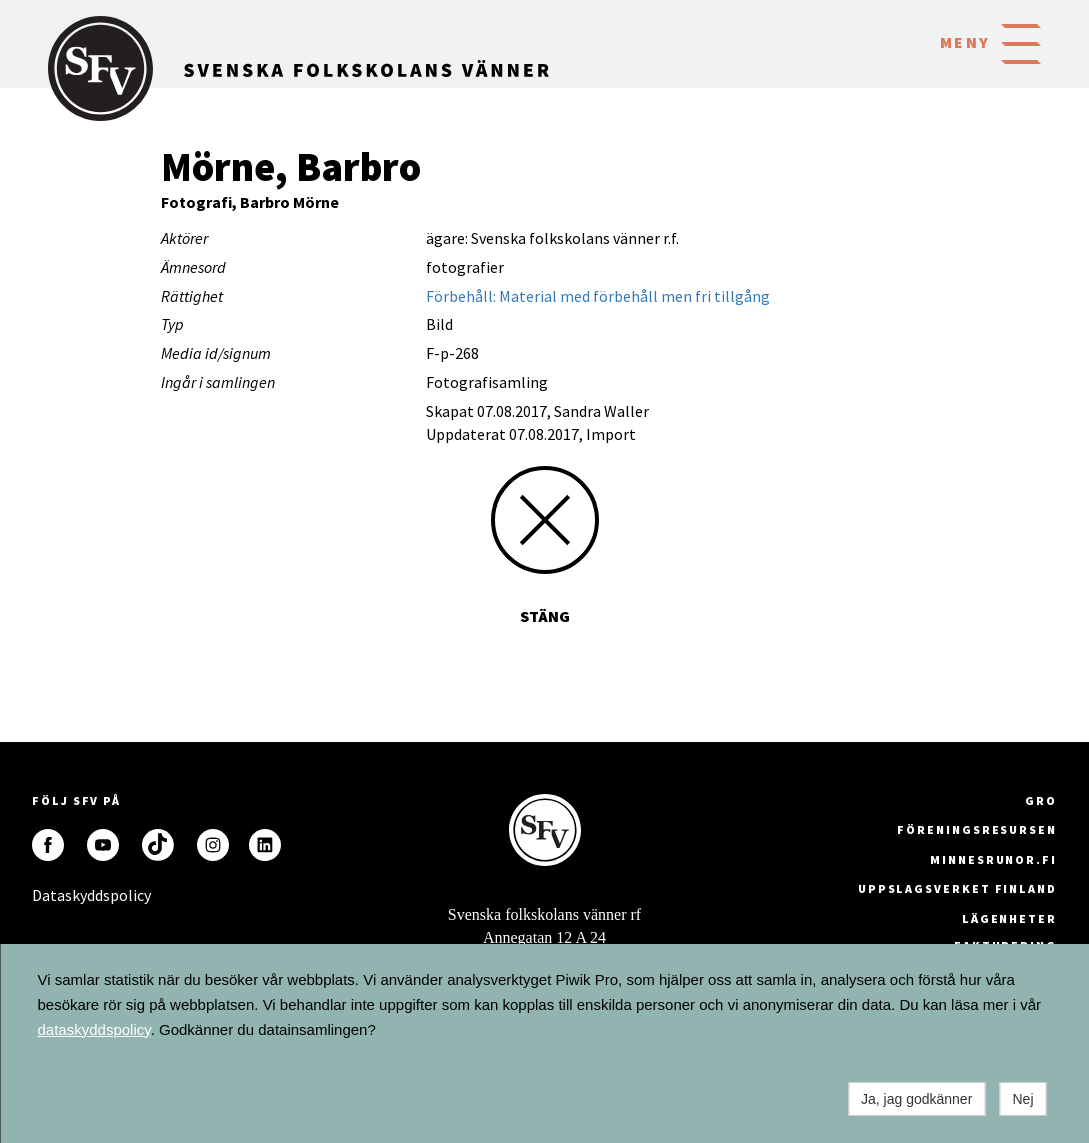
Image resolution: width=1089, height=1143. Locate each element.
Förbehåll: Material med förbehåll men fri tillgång (598, 296)
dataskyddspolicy (94, 1029)
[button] (1021, 42)
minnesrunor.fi (993, 859)
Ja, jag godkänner (916, 1099)
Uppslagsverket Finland (957, 888)
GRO (1041, 800)
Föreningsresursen (977, 829)
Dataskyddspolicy (48, 895)
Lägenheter (1009, 918)
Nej (1022, 1099)
